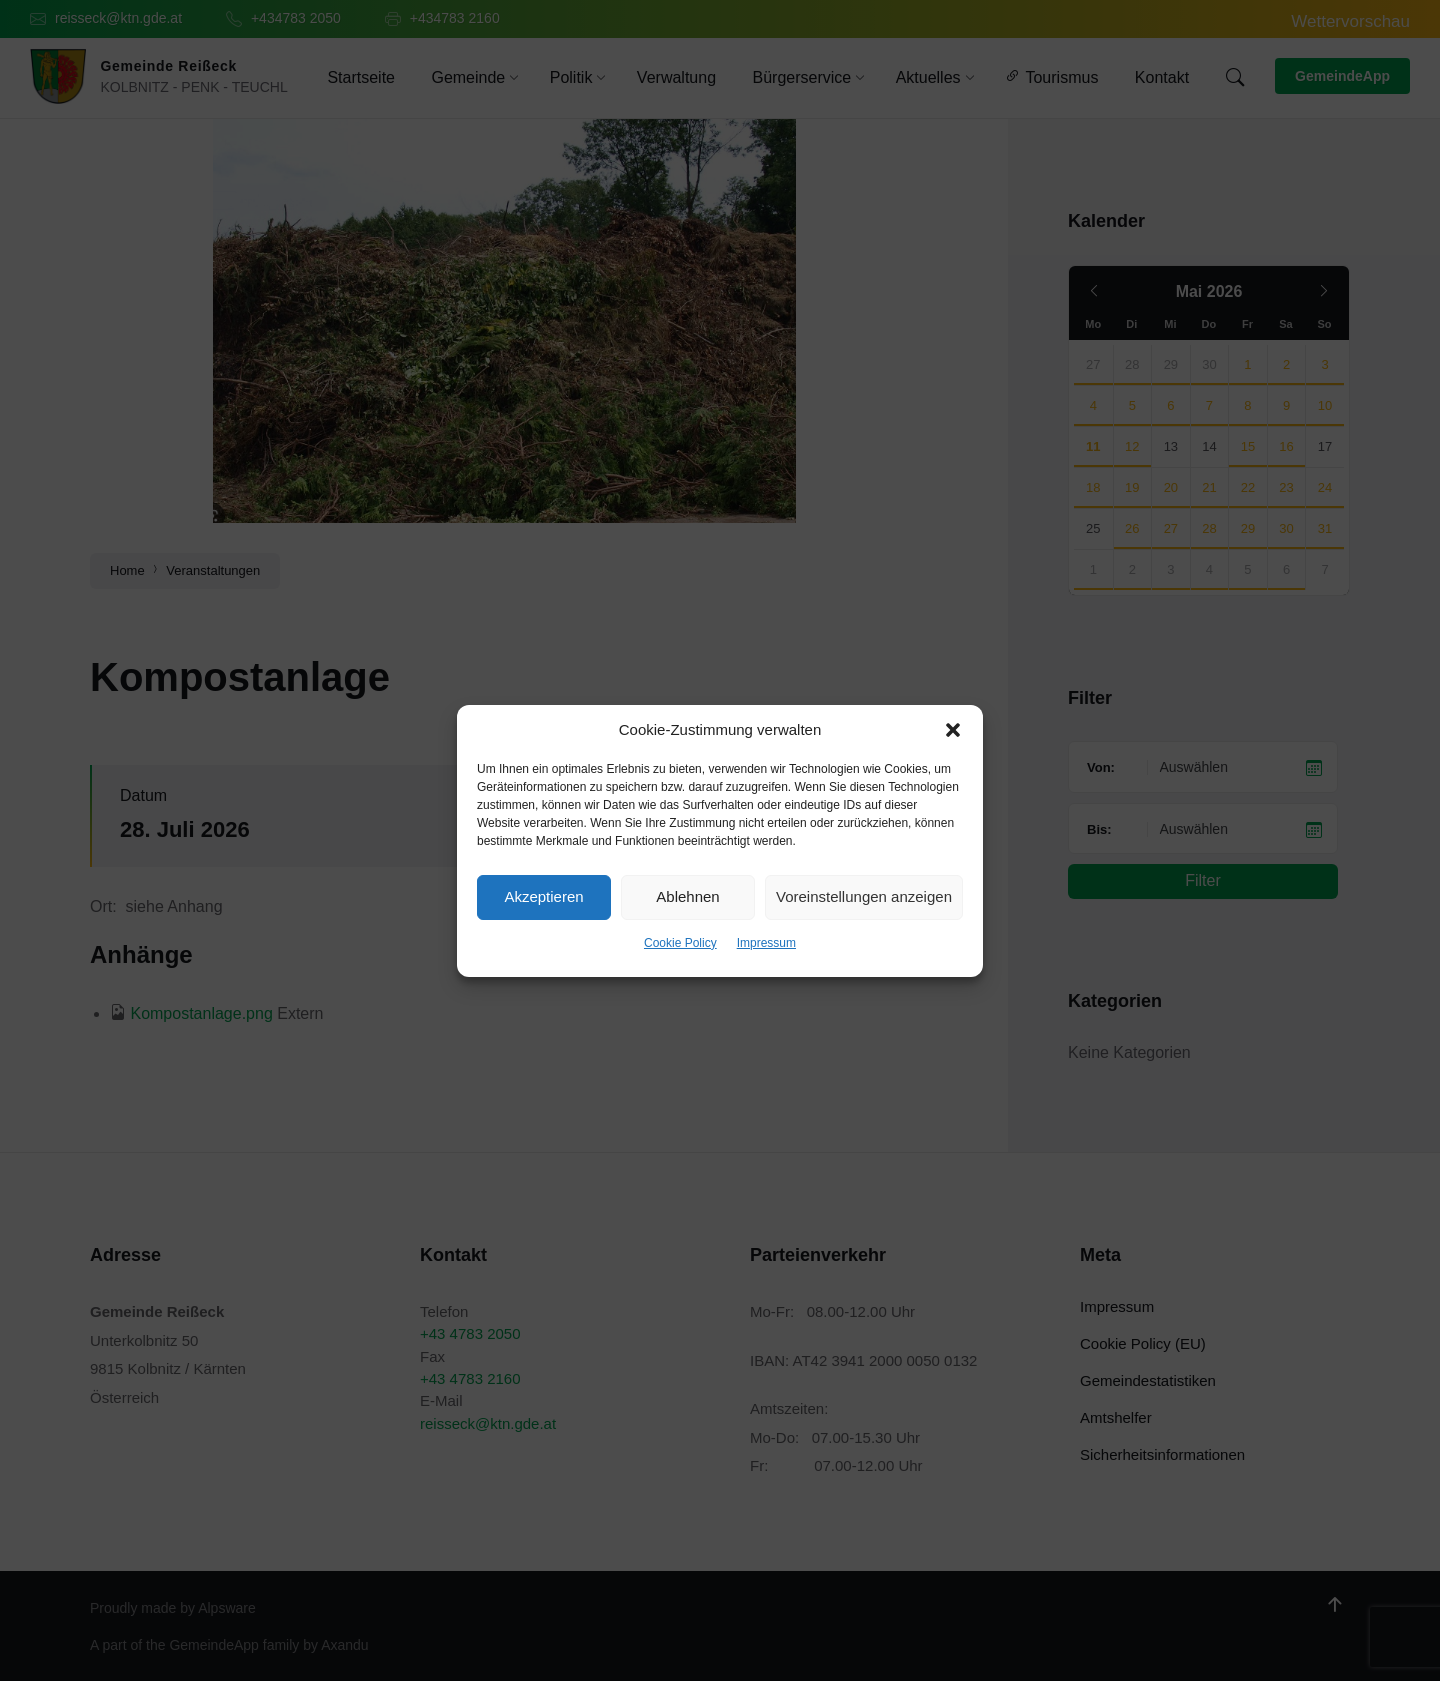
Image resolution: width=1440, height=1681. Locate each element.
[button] (953, 730)
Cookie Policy (680, 943)
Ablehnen (687, 896)
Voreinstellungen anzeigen (864, 896)
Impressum (766, 943)
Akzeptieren (543, 896)
